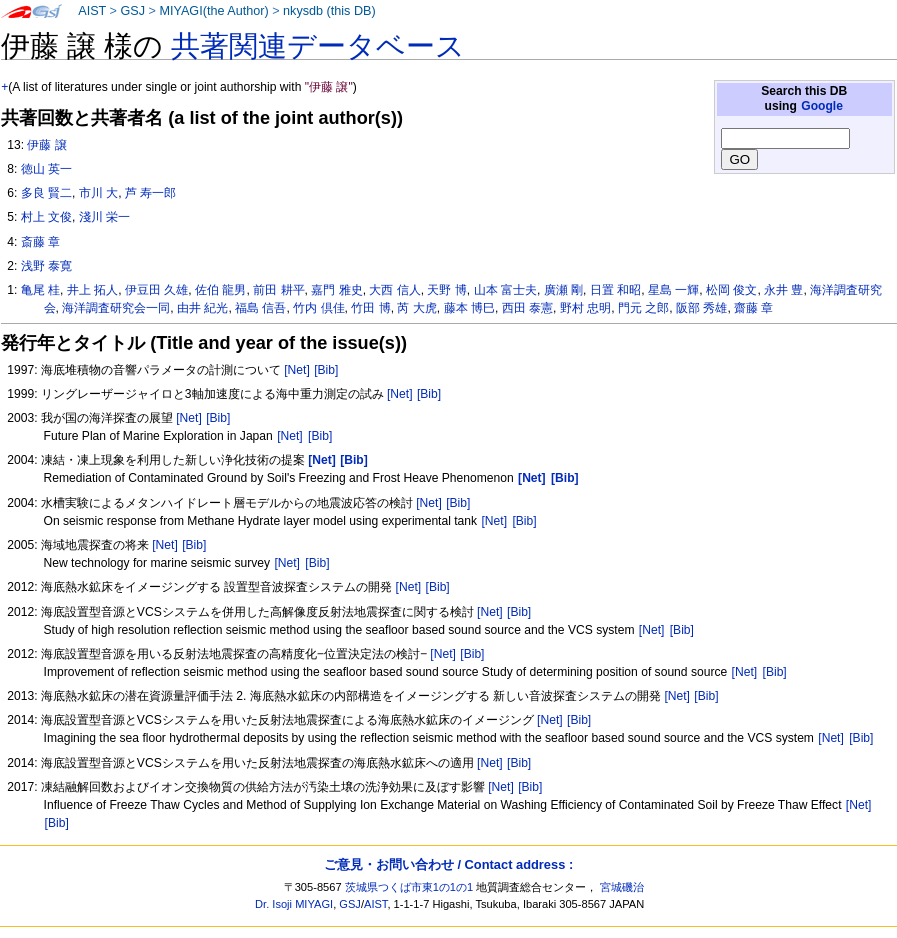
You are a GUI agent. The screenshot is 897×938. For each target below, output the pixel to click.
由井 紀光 (202, 308)
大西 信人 (394, 290)
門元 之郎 (643, 308)
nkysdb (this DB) (329, 11)
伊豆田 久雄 (156, 290)
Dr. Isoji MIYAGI (294, 904)
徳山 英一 (46, 169)
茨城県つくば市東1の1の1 (409, 887)
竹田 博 (370, 308)
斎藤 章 (40, 242)
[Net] (297, 370)
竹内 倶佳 (318, 308)
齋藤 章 (753, 308)
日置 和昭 (615, 290)
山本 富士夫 (505, 290)
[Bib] (326, 370)
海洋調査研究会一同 (116, 308)
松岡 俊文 (731, 290)
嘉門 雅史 (336, 290)
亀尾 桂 (40, 290)
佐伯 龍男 (220, 290)
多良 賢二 (46, 193)
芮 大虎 (416, 308)
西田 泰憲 (527, 308)
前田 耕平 (278, 290)
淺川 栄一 (104, 217)
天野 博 (446, 290)
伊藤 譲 (46, 145)
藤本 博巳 (469, 308)
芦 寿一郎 (150, 193)
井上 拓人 (92, 290)
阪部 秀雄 (701, 308)
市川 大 (98, 193)
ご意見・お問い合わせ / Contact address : (448, 864)
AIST (92, 11)
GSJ (132, 11)
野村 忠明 (585, 308)
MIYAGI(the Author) (213, 11)
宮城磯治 (622, 887)
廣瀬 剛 (563, 290)
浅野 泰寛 (46, 266)
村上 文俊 (46, 217)
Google (822, 106)
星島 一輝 (673, 290)
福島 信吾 (260, 308)
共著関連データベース (318, 46)
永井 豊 (783, 290)
